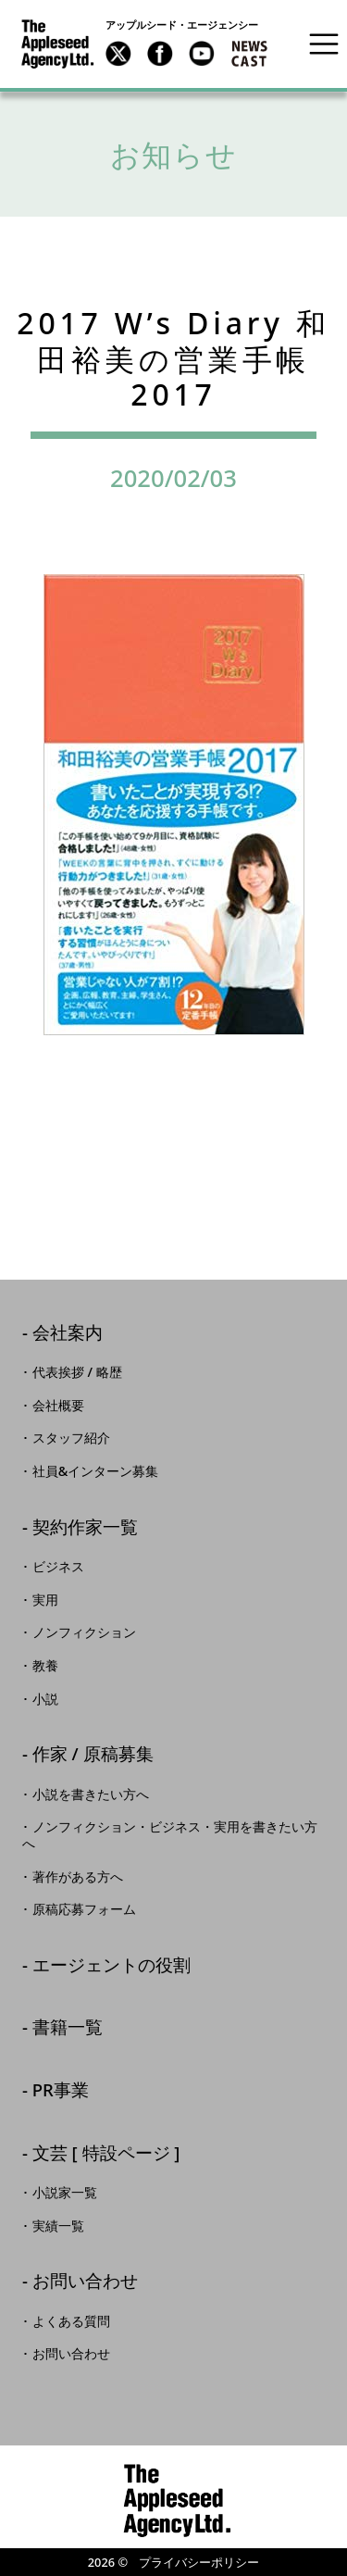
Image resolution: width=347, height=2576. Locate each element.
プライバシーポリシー (199, 2562)
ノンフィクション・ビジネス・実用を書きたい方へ (169, 1835)
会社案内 (67, 1334)
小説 (45, 1699)
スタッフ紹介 (71, 1438)
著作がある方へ (77, 1877)
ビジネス (58, 1566)
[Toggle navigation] (324, 43)
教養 (45, 1665)
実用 (45, 1600)
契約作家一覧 (85, 1528)
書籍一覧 (67, 2028)
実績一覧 (58, 2226)
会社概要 (58, 1405)
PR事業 (60, 2091)
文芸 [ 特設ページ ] (106, 2154)
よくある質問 (71, 2321)
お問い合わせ (85, 2282)
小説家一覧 (64, 2192)
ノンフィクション (84, 1632)
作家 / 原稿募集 (93, 1755)
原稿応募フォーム (84, 1909)
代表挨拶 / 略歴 (77, 1372)
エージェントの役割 (111, 1966)
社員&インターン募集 (95, 1471)
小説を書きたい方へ (90, 1794)
